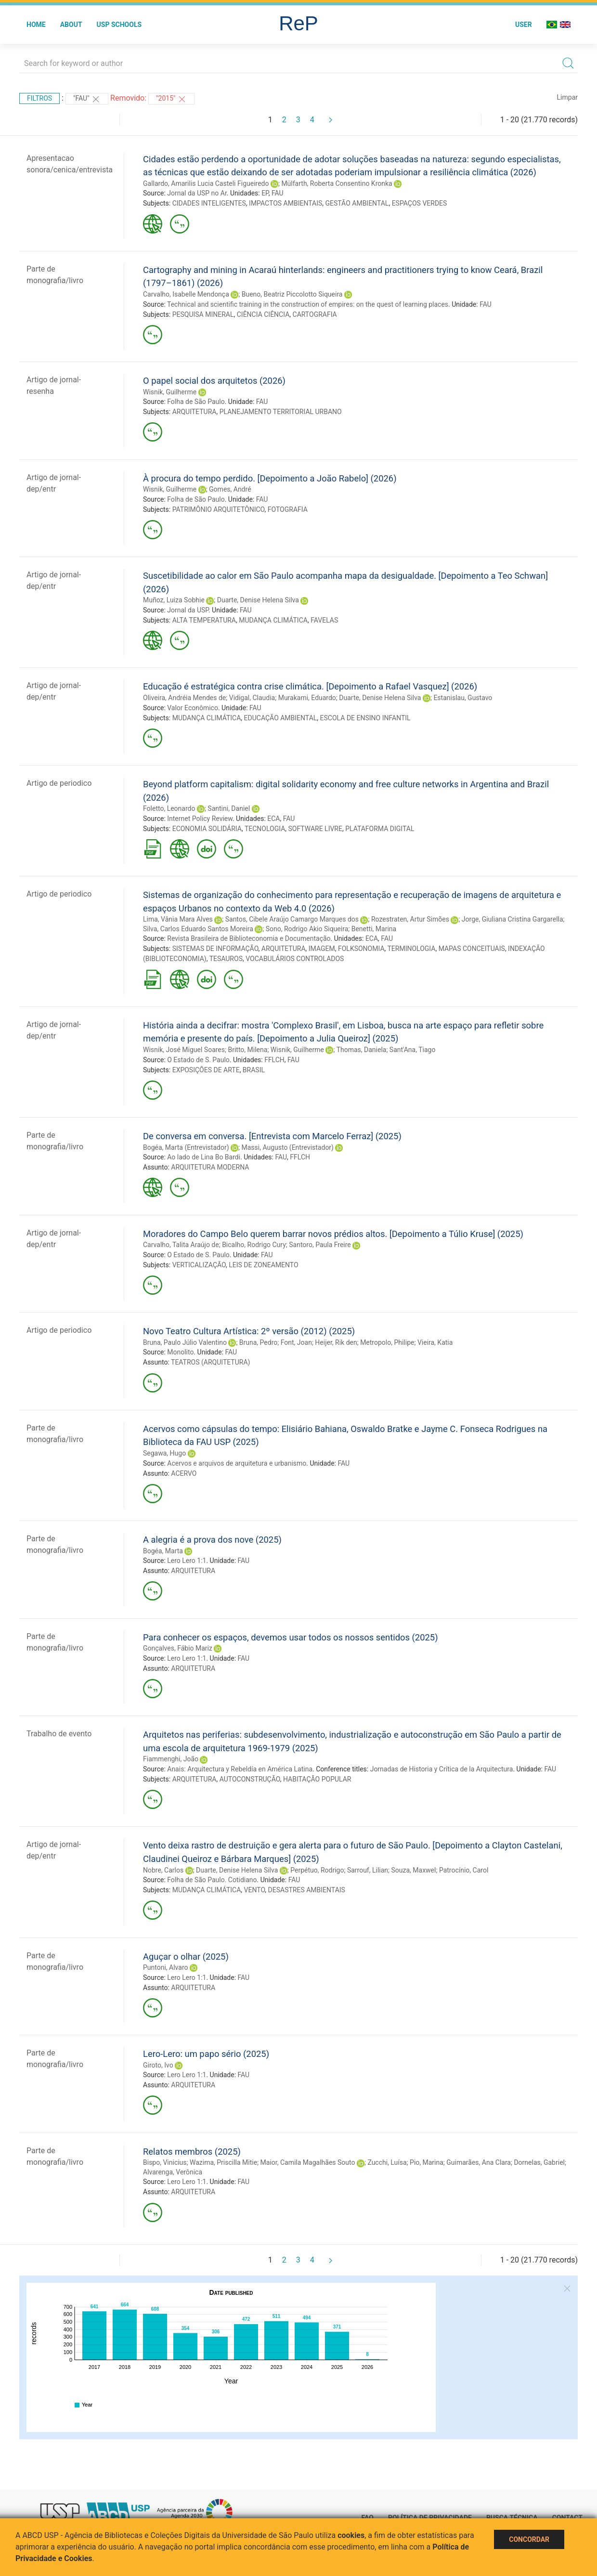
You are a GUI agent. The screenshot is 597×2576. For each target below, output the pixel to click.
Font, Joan (296, 1342)
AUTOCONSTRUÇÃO (250, 1779)
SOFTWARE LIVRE (315, 829)
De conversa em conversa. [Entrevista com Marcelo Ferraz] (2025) (272, 1136)
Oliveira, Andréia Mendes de (184, 698)
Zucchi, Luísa (386, 2162)
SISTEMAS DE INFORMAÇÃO (215, 948)
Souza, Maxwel (413, 1870)
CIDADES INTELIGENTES (209, 203)
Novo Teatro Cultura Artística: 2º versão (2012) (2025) (249, 1331)
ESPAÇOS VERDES (419, 203)
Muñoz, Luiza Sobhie (174, 600)
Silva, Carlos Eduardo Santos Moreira (198, 929)
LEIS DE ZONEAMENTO (263, 1265)
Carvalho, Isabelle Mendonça (186, 294)
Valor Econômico (192, 708)
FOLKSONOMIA (361, 948)
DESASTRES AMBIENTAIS (306, 1890)
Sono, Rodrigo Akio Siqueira (307, 929)
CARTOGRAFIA (315, 314)
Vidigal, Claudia (252, 698)
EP (265, 193)
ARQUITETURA (194, 412)
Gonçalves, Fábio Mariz (177, 1648)
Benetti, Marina (373, 929)
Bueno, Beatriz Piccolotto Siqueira (292, 294)
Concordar (529, 2539)
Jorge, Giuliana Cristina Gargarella (512, 919)
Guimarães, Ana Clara (478, 2162)
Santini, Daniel (229, 808)
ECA (273, 818)
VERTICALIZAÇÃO (199, 1265)
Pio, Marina (426, 2162)
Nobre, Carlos (163, 1870)
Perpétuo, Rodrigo (317, 1870)
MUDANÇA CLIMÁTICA (273, 620)
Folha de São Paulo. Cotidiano (212, 1880)
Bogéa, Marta (163, 1551)
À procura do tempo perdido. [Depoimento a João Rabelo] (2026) (270, 478)
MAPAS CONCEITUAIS (472, 948)
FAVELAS (324, 620)
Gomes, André (230, 489)
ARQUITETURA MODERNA (210, 1167)
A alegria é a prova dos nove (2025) (212, 1540)
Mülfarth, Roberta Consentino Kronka (336, 183)
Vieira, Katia (435, 1342)
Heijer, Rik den (336, 1342)
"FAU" (87, 99)
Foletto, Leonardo (169, 808)
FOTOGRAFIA (288, 509)
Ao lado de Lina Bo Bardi (203, 1157)
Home (36, 24)
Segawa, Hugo (164, 1453)
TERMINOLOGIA (411, 948)
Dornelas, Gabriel (539, 2162)
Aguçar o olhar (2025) (186, 1957)
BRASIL (254, 1070)
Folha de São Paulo (195, 401)
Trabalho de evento (58, 1733)
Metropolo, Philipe (387, 1342)
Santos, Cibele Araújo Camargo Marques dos (292, 919)
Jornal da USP (187, 610)
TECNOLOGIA (265, 829)
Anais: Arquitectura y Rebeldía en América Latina (239, 1769)
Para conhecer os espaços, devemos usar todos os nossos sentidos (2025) (290, 1637)
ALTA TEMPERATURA (204, 620)
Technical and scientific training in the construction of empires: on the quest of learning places (307, 304)
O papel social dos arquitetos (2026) (214, 381)
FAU (278, 193)
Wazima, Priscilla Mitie (223, 2162)
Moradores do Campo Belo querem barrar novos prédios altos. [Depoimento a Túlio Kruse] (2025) (333, 1234)
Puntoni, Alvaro (165, 1967)
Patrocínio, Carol (463, 1870)
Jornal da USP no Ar (197, 193)
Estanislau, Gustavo (462, 698)
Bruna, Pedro (258, 1342)
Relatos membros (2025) (192, 2152)
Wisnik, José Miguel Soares (184, 1050)
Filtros (39, 98)
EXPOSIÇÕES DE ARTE (206, 1070)
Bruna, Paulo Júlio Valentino (185, 1342)
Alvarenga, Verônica (172, 2172)
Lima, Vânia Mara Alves (178, 919)
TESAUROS (226, 959)
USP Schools (119, 24)
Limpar (567, 97)
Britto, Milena (247, 1050)
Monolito (180, 1352)
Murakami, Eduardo (307, 698)
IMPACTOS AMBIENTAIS (285, 203)
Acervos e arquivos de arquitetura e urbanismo (236, 1463)
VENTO (254, 1890)
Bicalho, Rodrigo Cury (254, 1245)
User (523, 24)
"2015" (171, 99)
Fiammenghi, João (170, 1759)
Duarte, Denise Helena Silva (258, 600)
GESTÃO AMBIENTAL (357, 203)
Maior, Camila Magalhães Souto (307, 2162)
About (71, 24)
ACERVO (183, 1473)
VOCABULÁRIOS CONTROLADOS (295, 959)
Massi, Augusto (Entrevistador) (287, 1147)
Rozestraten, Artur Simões (410, 919)
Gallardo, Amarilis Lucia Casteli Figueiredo (206, 183)
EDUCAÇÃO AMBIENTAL (280, 718)
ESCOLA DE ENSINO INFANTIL (365, 718)
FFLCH (274, 1060)
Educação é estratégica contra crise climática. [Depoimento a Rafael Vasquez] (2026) (310, 686)
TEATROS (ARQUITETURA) (210, 1362)
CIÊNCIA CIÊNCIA (263, 314)
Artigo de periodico (58, 783)
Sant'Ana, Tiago (412, 1050)
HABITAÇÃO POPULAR (317, 1779)
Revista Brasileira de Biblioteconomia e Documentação (248, 938)
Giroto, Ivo (158, 2065)
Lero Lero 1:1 (186, 1560)
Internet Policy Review (200, 818)
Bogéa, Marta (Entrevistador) (186, 1147)
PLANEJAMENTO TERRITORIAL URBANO (281, 412)
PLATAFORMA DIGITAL (379, 829)
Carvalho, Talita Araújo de (181, 1245)
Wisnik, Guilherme (169, 392)
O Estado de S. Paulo (198, 1060)
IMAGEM (322, 948)
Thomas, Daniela (362, 1050)
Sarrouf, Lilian (367, 1870)
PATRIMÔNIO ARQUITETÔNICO (218, 509)
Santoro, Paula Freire (320, 1245)
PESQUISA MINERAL (203, 314)
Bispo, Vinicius (165, 2162)
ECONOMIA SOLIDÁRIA (207, 829)
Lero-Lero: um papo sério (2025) (206, 2054)
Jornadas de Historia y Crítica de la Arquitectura (441, 1769)
